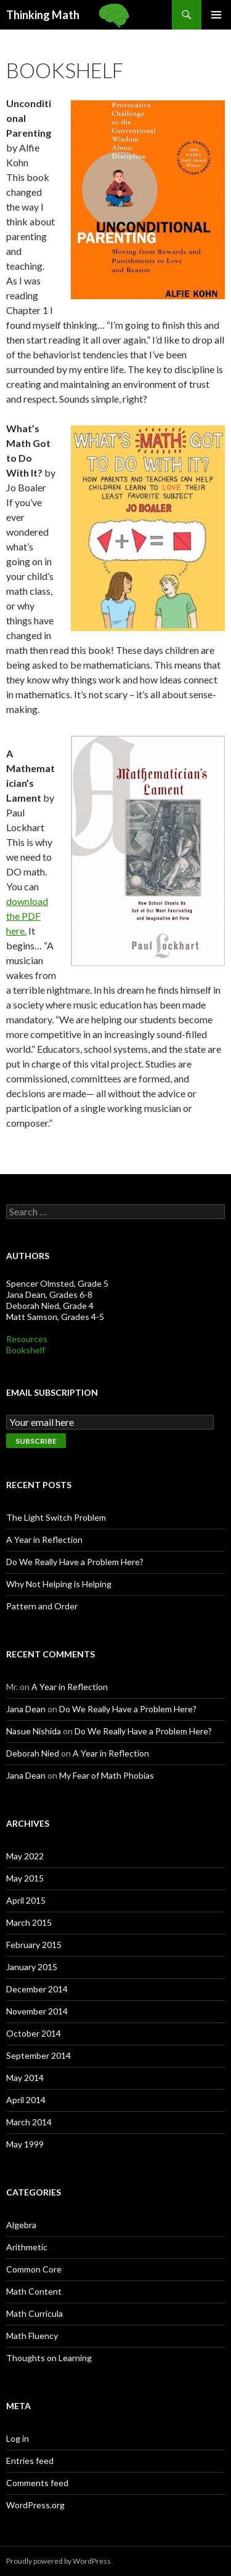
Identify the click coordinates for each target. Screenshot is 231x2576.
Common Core (34, 2269)
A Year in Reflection (44, 1539)
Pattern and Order (42, 1606)
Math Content (34, 2291)
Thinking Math (42, 15)
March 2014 (29, 2122)
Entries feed (30, 2460)
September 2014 (38, 2055)
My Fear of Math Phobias (106, 1775)
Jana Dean (26, 1709)
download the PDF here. (27, 915)
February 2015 (34, 1944)
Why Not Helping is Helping (58, 1584)
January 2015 (31, 1967)
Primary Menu (216, 15)
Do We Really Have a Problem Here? (75, 1561)
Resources (26, 1339)
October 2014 (33, 2033)
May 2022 (25, 1856)
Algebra (21, 2225)
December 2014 (37, 1989)
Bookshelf (25, 1350)
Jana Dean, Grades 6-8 (49, 1294)
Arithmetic (26, 2247)
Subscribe (36, 1441)
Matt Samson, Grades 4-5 (55, 1316)
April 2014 (26, 2100)
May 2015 (25, 1878)
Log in (17, 2438)
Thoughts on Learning (49, 2358)
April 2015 (26, 1900)
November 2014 (37, 2011)
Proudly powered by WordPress (58, 2561)
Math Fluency (32, 2335)
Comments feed (37, 2482)
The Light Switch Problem (56, 1517)
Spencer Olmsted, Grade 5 (57, 1283)
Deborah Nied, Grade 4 (50, 1305)
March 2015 (29, 1922)
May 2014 (25, 2077)
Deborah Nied (32, 1753)
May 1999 (25, 2144)
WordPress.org (35, 2505)
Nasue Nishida (33, 1731)
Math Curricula (34, 2313)
